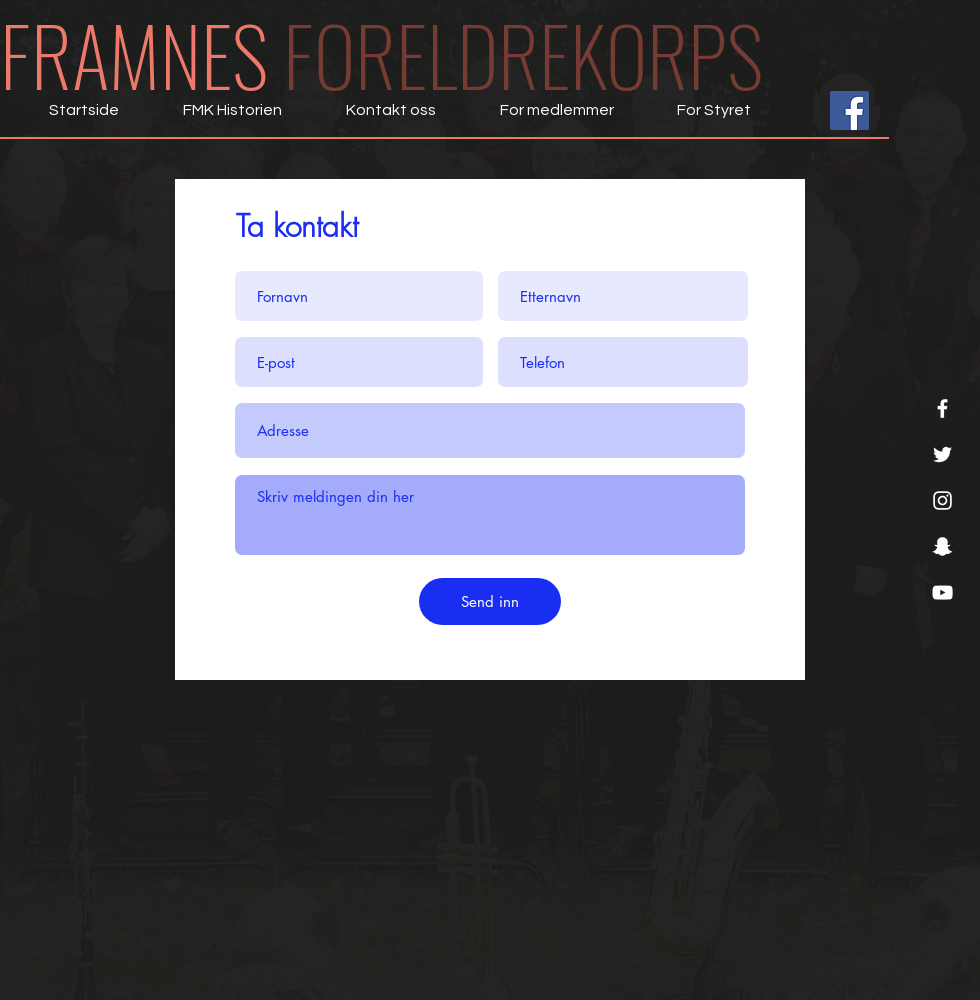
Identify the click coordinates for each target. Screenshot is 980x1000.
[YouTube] (942, 592)
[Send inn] (490, 601)
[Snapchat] (942, 546)
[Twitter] (942, 454)
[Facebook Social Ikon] (849, 110)
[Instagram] (942, 500)
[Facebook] (942, 408)
